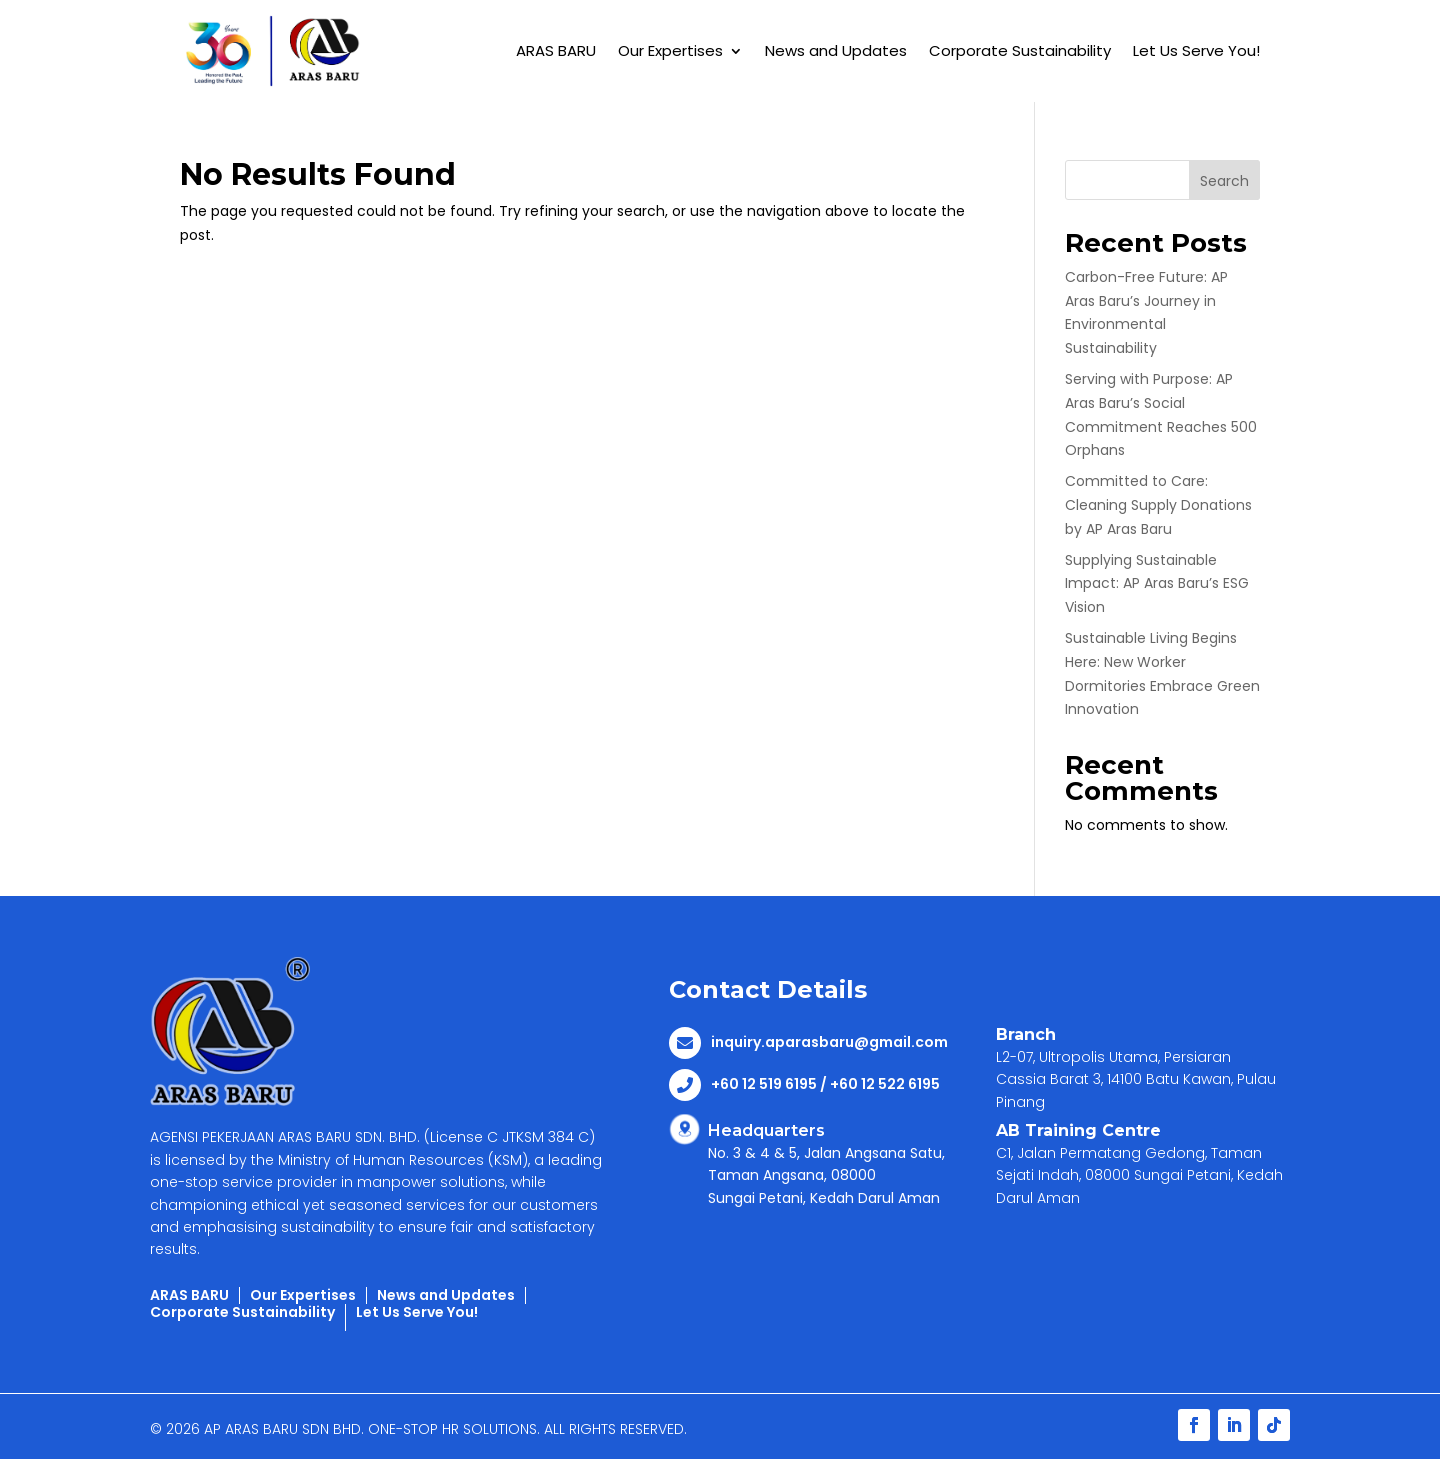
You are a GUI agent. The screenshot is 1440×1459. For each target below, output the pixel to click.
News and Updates (836, 50)
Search (1224, 181)
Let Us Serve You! (1196, 50)
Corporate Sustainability (1020, 50)
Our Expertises (670, 50)
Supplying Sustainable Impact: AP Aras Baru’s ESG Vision (1157, 584)
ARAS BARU (556, 50)
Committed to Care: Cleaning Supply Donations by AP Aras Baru (1158, 505)
